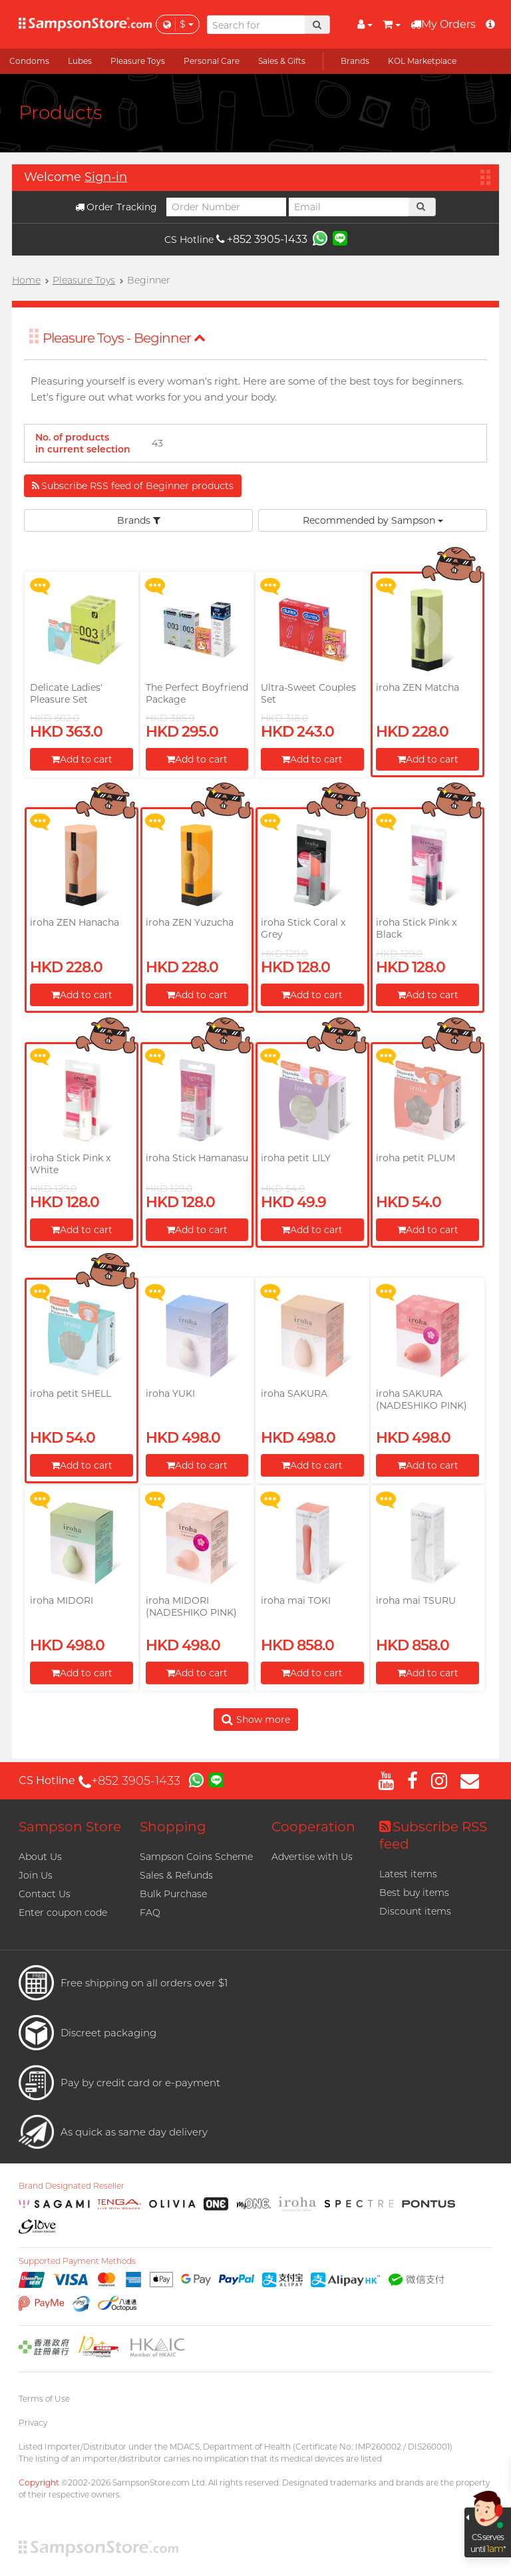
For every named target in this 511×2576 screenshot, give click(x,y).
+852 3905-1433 (261, 239)
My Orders (443, 24)
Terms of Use (44, 2399)
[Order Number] (226, 207)
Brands (138, 520)
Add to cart (81, 759)
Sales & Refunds (176, 1875)
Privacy (33, 2423)
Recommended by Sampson (373, 520)
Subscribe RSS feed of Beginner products (133, 486)
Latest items (408, 1874)
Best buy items (414, 1893)
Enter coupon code (63, 1913)
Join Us (36, 1875)
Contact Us (45, 1894)
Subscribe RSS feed (433, 1835)
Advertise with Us (312, 1857)
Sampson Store (70, 1827)
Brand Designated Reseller (71, 2186)
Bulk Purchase (173, 1894)
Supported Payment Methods (77, 2261)
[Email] (349, 207)
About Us (40, 1857)
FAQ (150, 1913)
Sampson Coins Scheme (196, 1857)
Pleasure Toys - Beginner (124, 338)
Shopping (173, 1827)
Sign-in (106, 177)
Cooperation (313, 1827)
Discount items (415, 1911)
